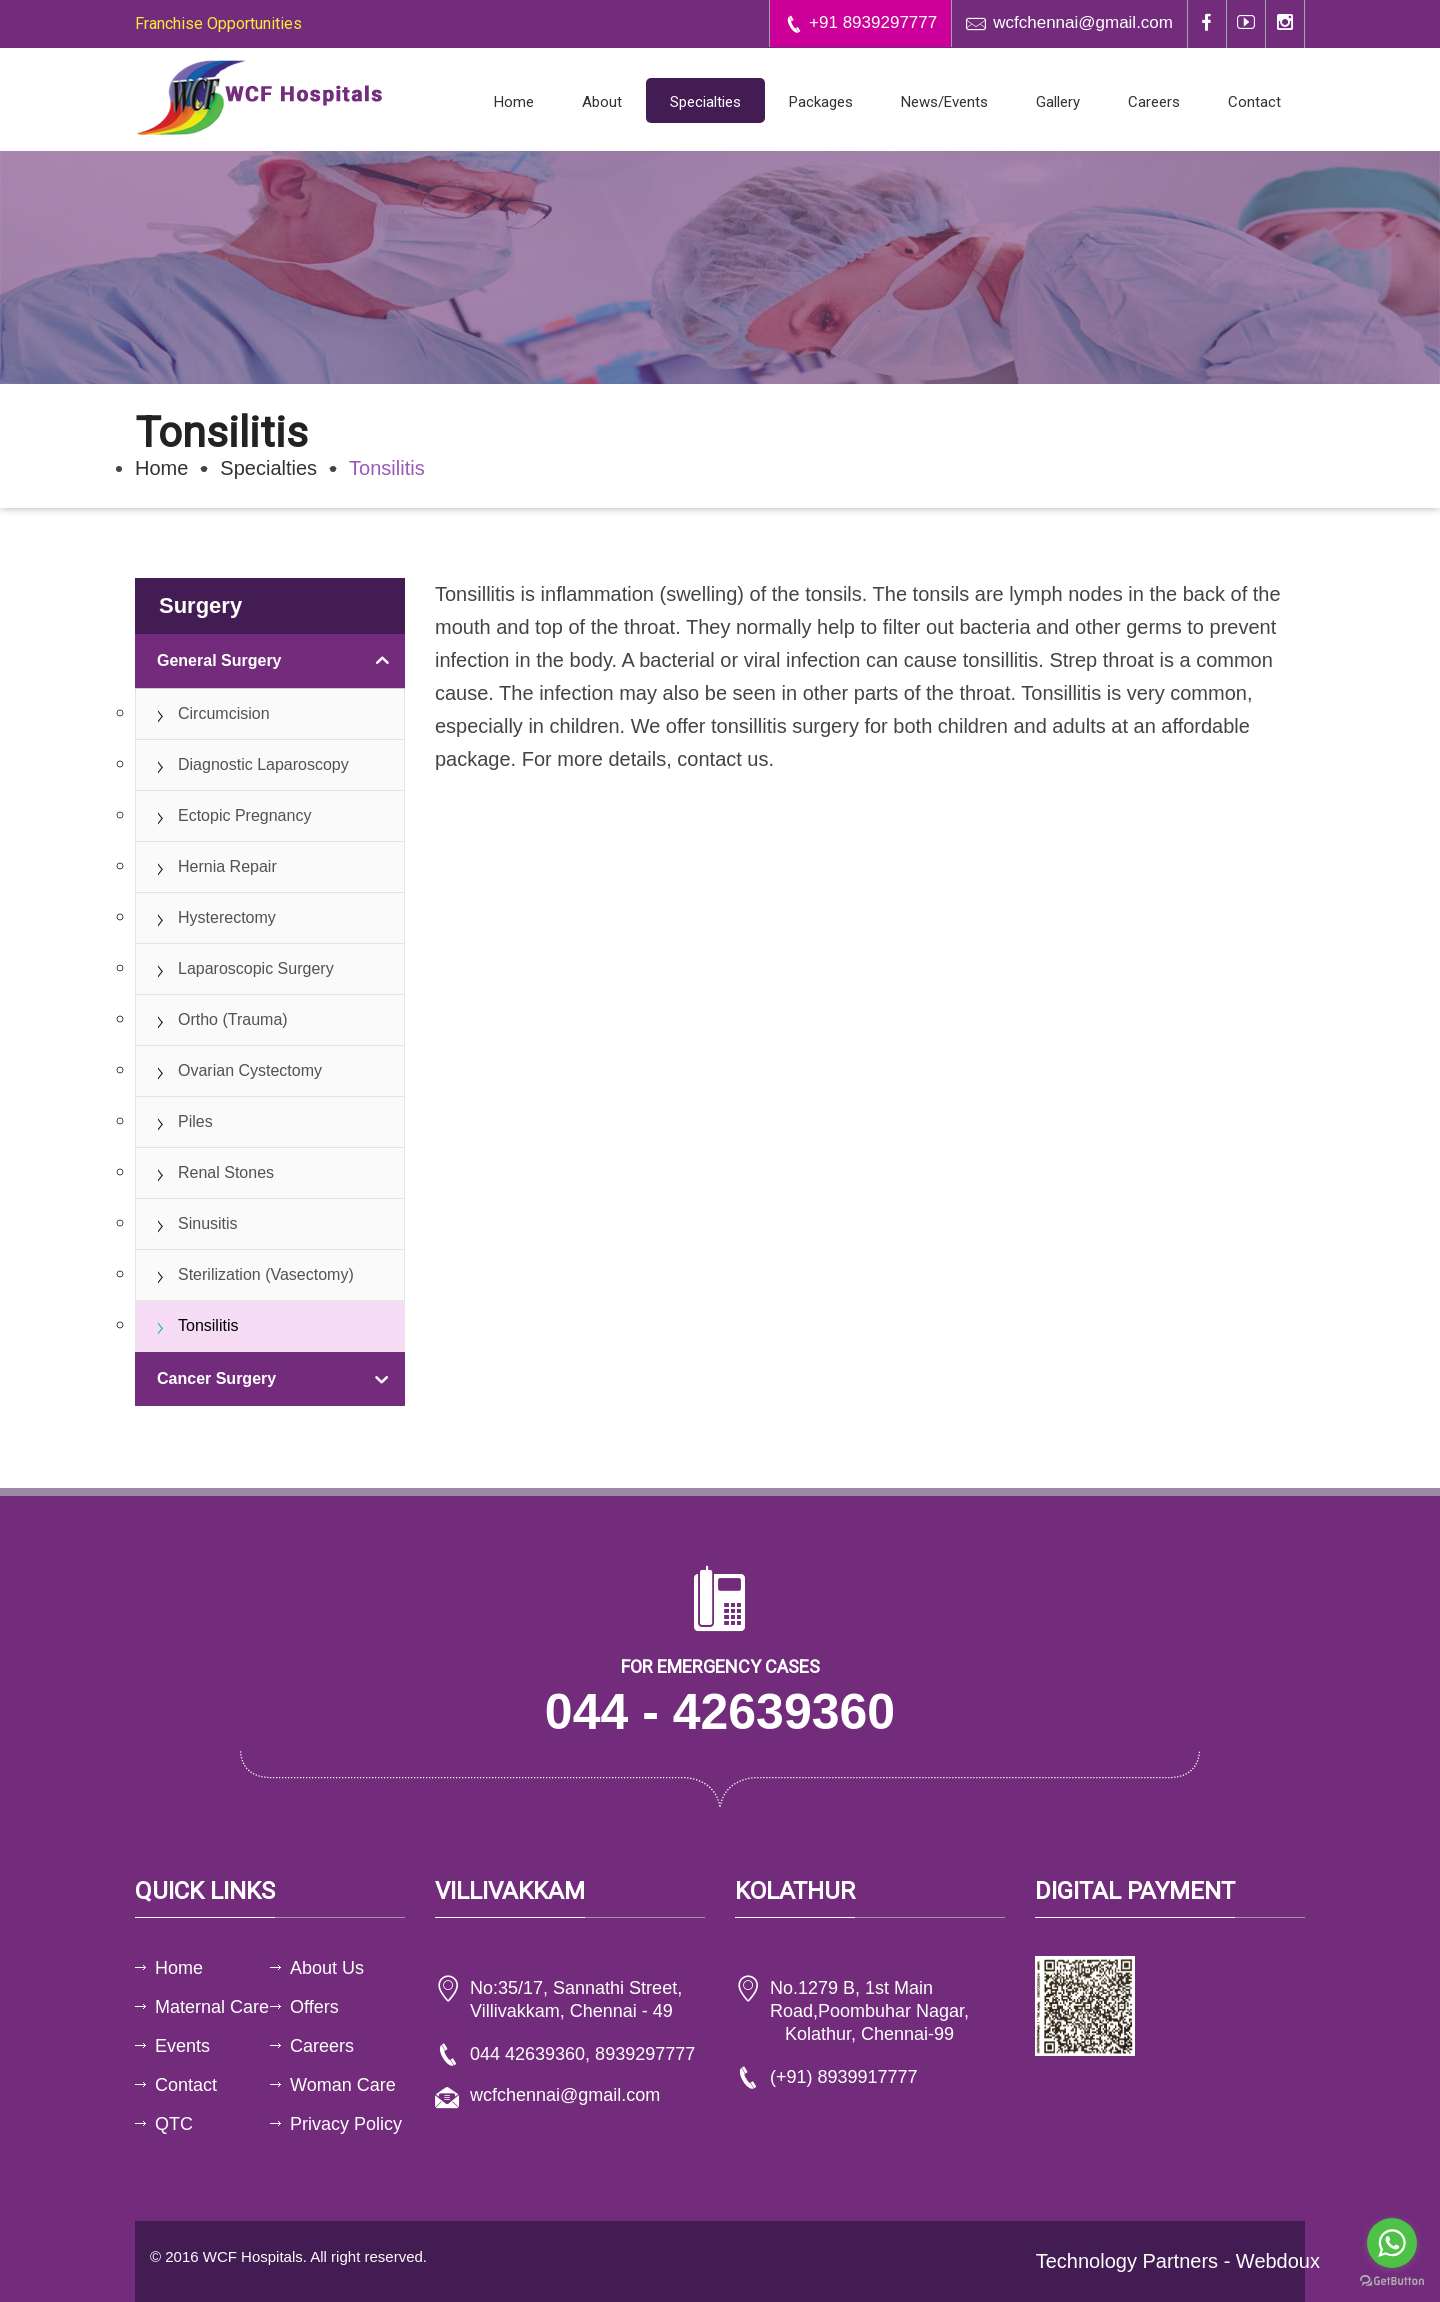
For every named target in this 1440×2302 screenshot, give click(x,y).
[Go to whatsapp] (1392, 2243)
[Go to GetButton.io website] (1392, 2281)
